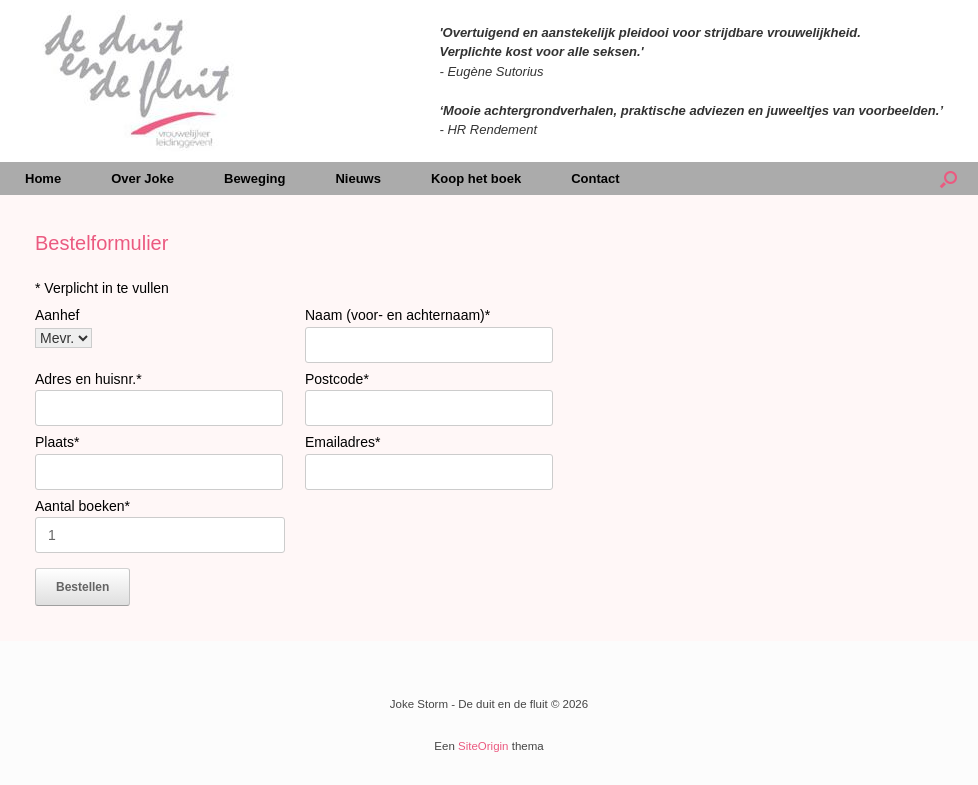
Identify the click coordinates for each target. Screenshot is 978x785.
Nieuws (358, 178)
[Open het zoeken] (948, 178)
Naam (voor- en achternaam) (397, 315)
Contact (595, 178)
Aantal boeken (82, 506)
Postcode (337, 379)
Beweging (254, 178)
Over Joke (142, 178)
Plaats (57, 442)
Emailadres (342, 442)
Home (43, 178)
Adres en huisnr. (88, 379)
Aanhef (57, 315)
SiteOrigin (483, 746)
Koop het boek (476, 178)
